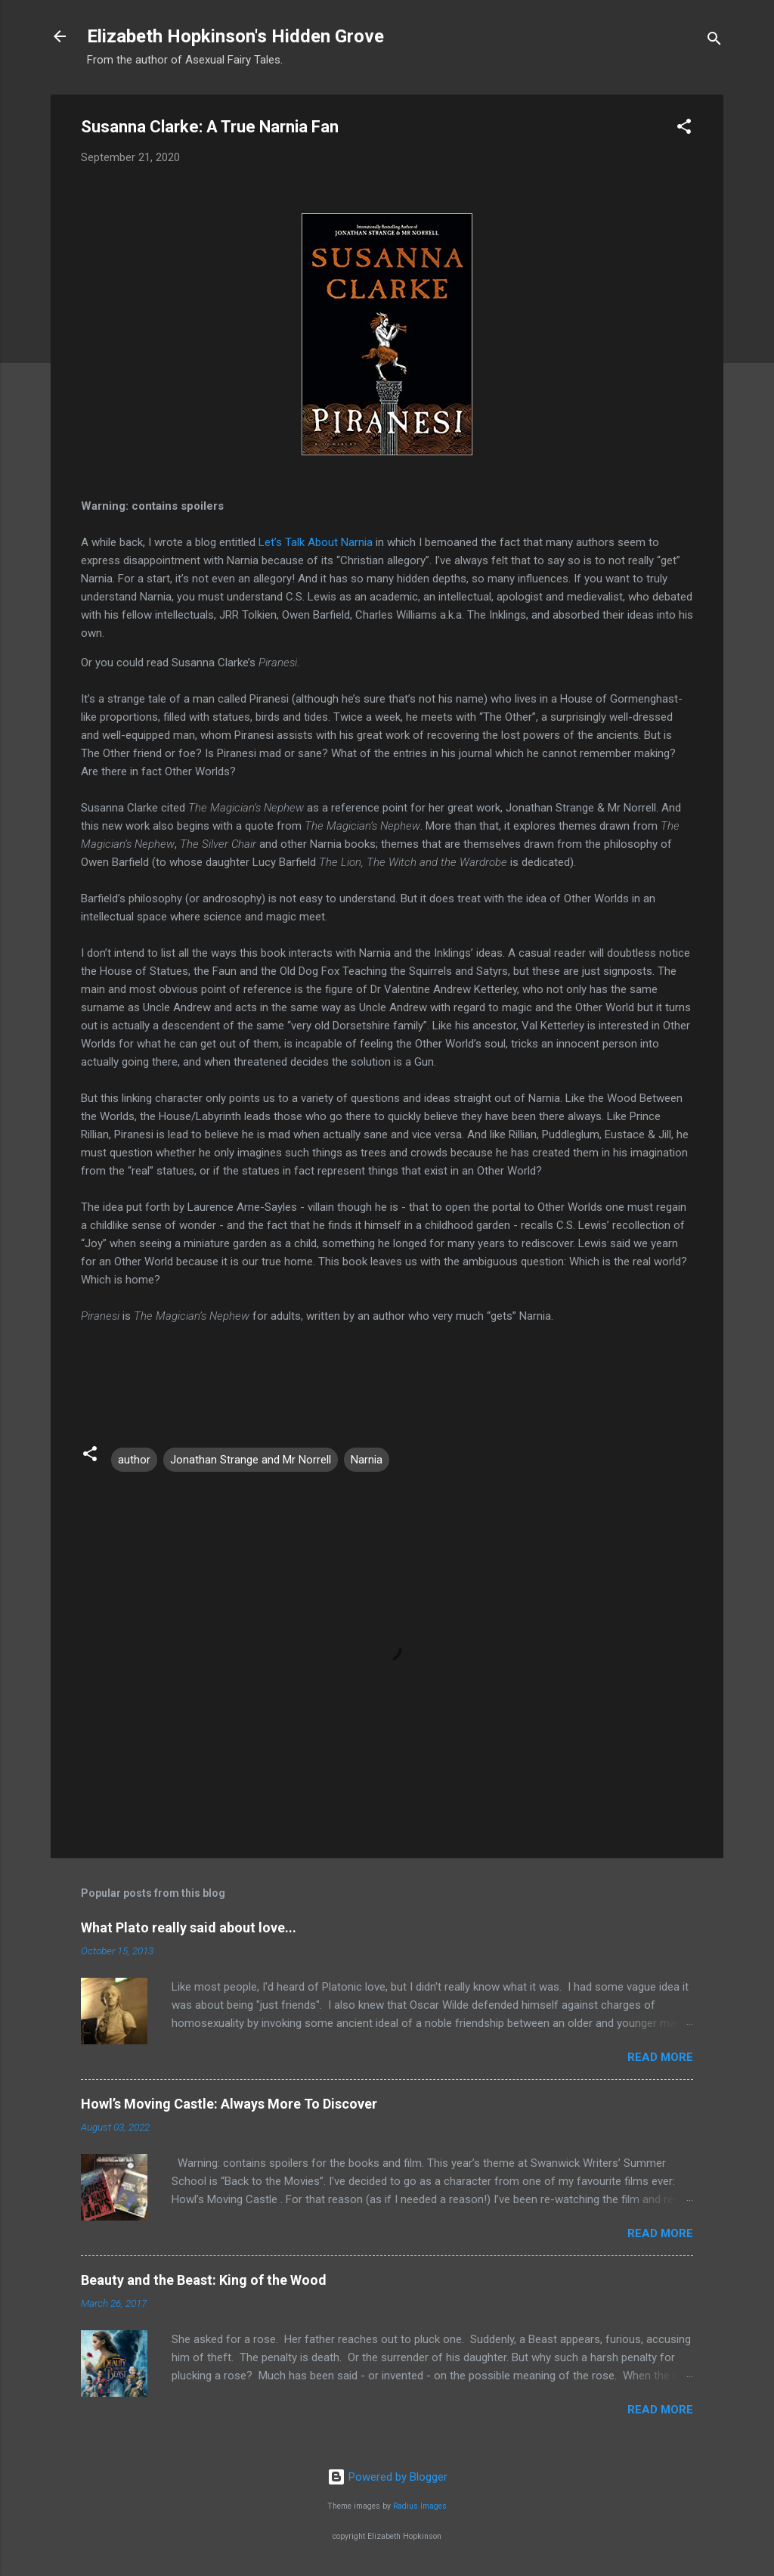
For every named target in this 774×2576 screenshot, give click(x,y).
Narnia (366, 1459)
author (134, 1459)
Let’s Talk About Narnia (316, 542)
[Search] (714, 41)
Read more (660, 2057)
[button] (684, 129)
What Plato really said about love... (188, 1927)
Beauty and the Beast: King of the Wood (204, 2280)
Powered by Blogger (387, 2477)
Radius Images (420, 2506)
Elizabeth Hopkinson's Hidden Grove (235, 36)
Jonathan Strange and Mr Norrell (250, 1459)
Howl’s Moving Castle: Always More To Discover (229, 2104)
